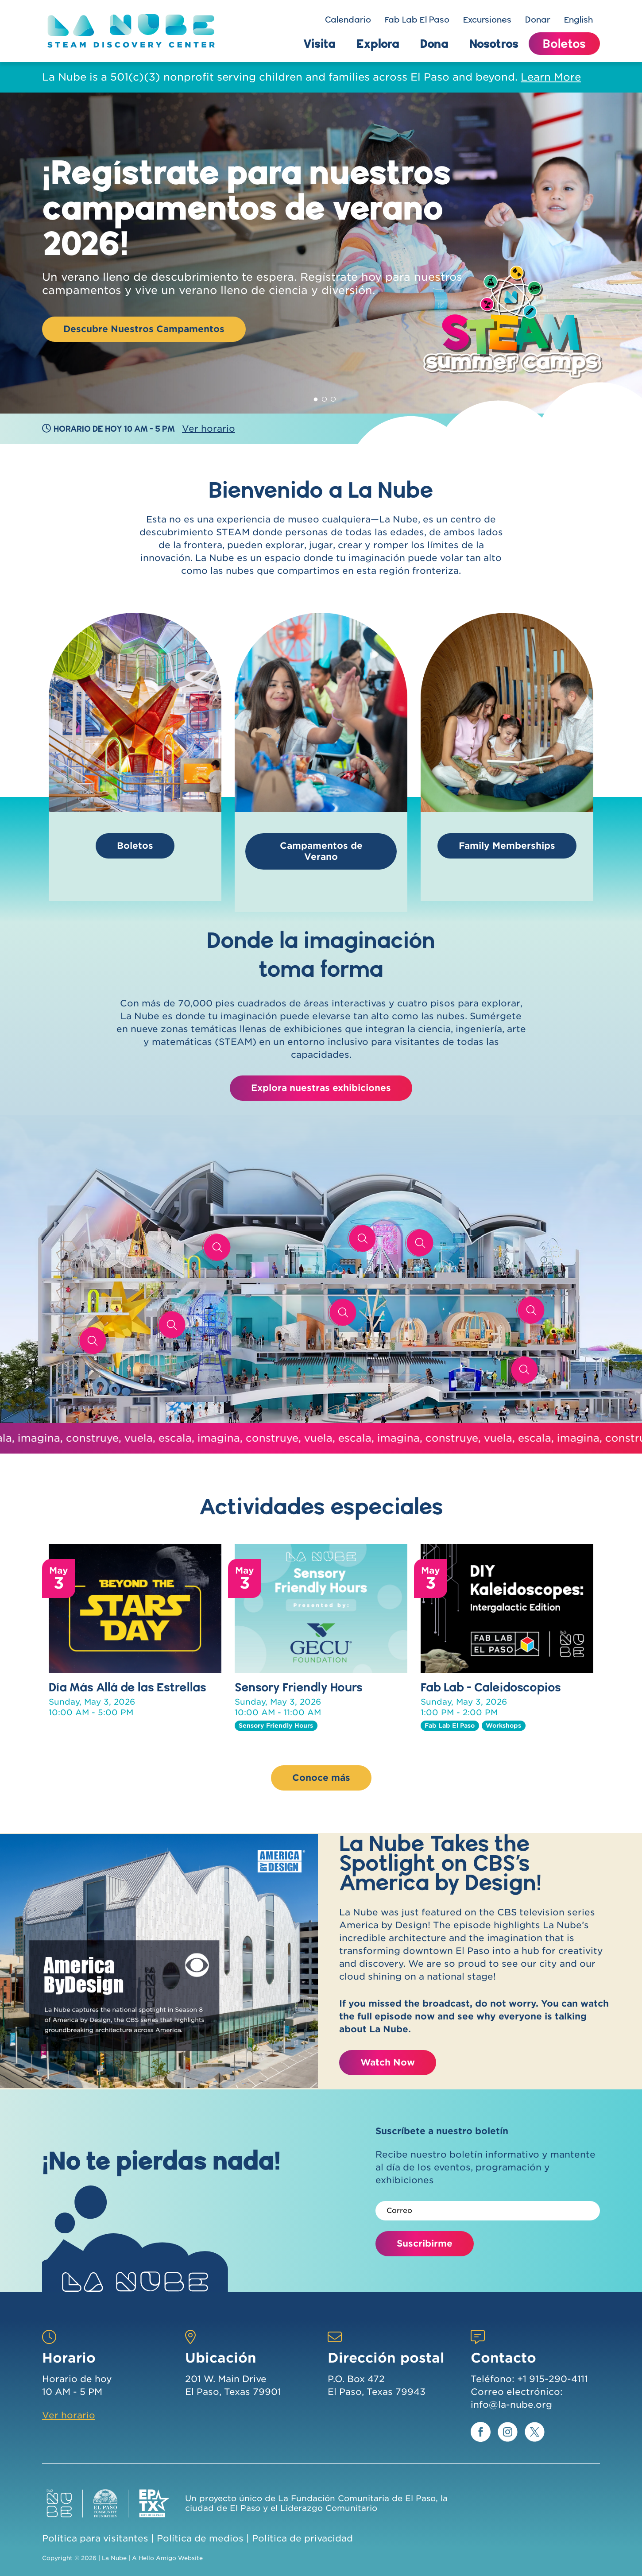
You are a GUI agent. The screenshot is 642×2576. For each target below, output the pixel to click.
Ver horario (208, 428)
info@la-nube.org (511, 2404)
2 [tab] (324, 397)
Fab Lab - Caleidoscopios (491, 1686)
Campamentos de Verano (321, 851)
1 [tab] (315, 397)
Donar (537, 19)
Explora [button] (377, 43)
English (578, 19)
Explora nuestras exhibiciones (321, 1088)
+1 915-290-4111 (552, 2379)
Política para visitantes (95, 2538)
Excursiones (487, 19)
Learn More (551, 77)
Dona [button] (434, 43)
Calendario (348, 19)
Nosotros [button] (493, 43)
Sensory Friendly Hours (299, 1686)
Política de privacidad (302, 2538)
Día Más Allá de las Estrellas (127, 1686)
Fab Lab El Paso (417, 19)
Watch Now (387, 2062)
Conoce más (321, 1777)
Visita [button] (319, 43)
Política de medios (200, 2538)
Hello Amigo (157, 2558)
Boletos (564, 43)
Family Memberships (507, 845)
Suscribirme (424, 2243)
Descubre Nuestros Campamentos (143, 329)
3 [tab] (333, 397)
